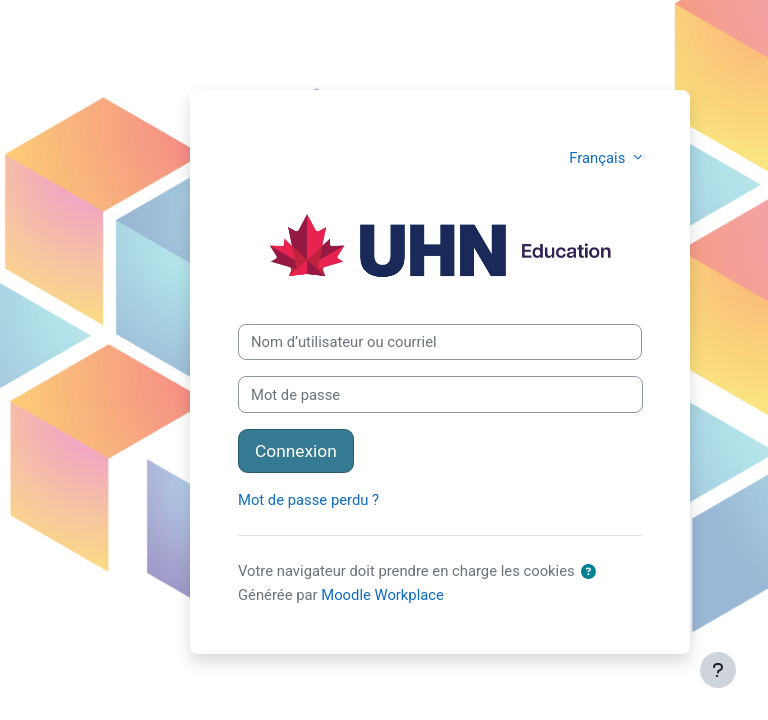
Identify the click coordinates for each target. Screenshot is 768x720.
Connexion (296, 451)
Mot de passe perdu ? (308, 500)
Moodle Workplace (382, 595)
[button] (588, 572)
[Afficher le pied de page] (718, 670)
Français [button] (599, 158)
